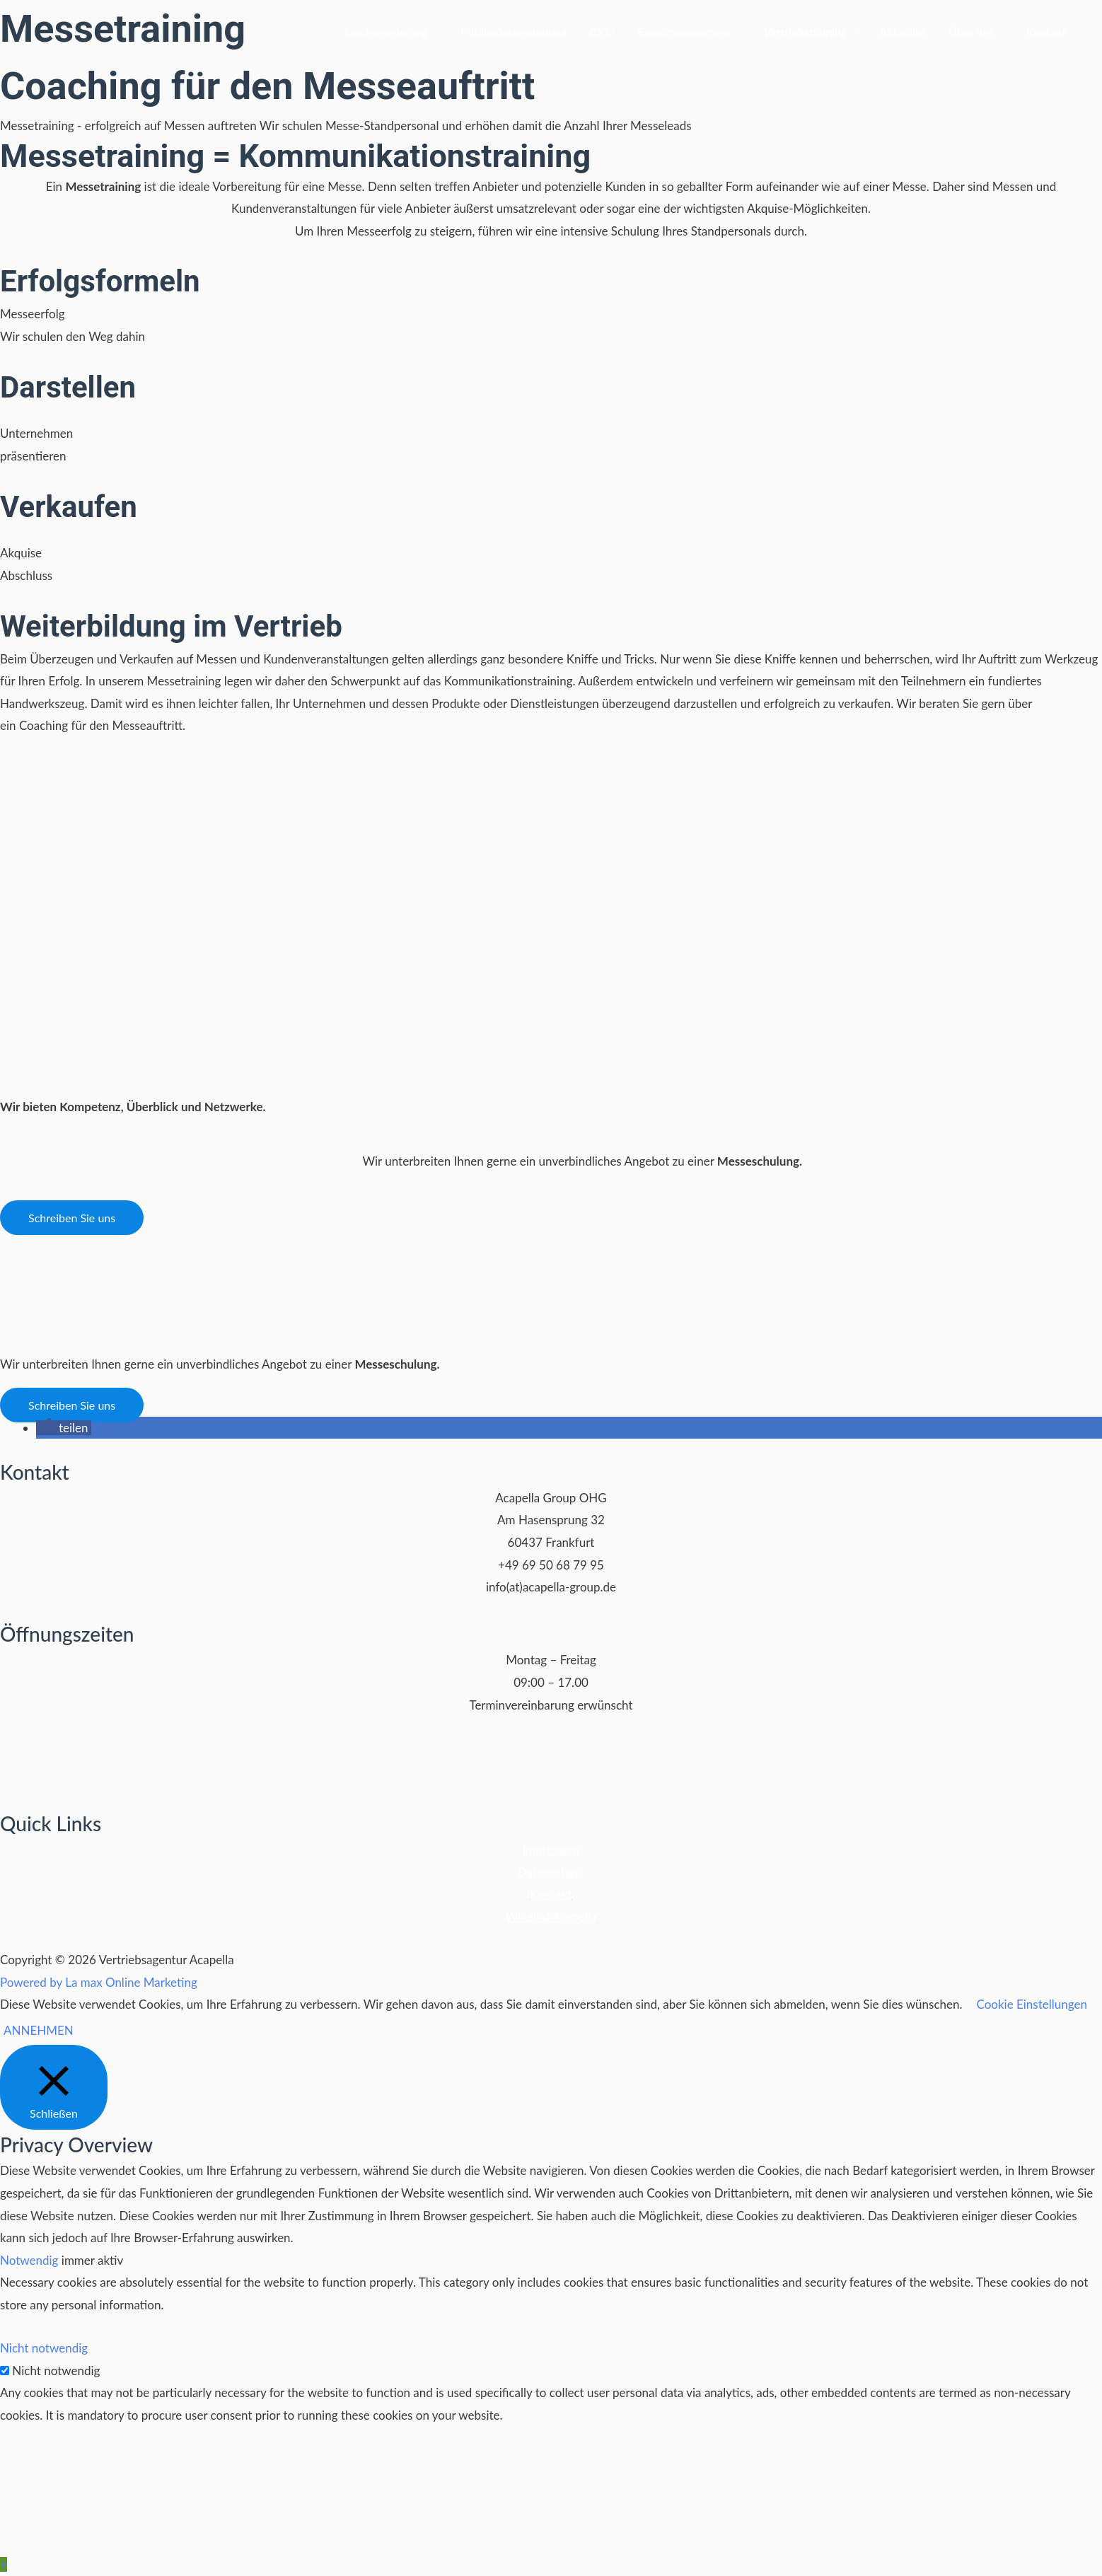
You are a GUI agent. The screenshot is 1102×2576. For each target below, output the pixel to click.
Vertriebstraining (805, 31)
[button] (72, 1217)
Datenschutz (551, 1871)
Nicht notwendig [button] (44, 2347)
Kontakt (1046, 31)
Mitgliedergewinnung (513, 31)
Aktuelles (902, 31)
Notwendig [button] (31, 2260)
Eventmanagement (684, 31)
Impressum (550, 1849)
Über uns (971, 31)
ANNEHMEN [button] (39, 2030)
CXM (602, 31)
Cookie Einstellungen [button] (1031, 2004)
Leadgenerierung (386, 31)
